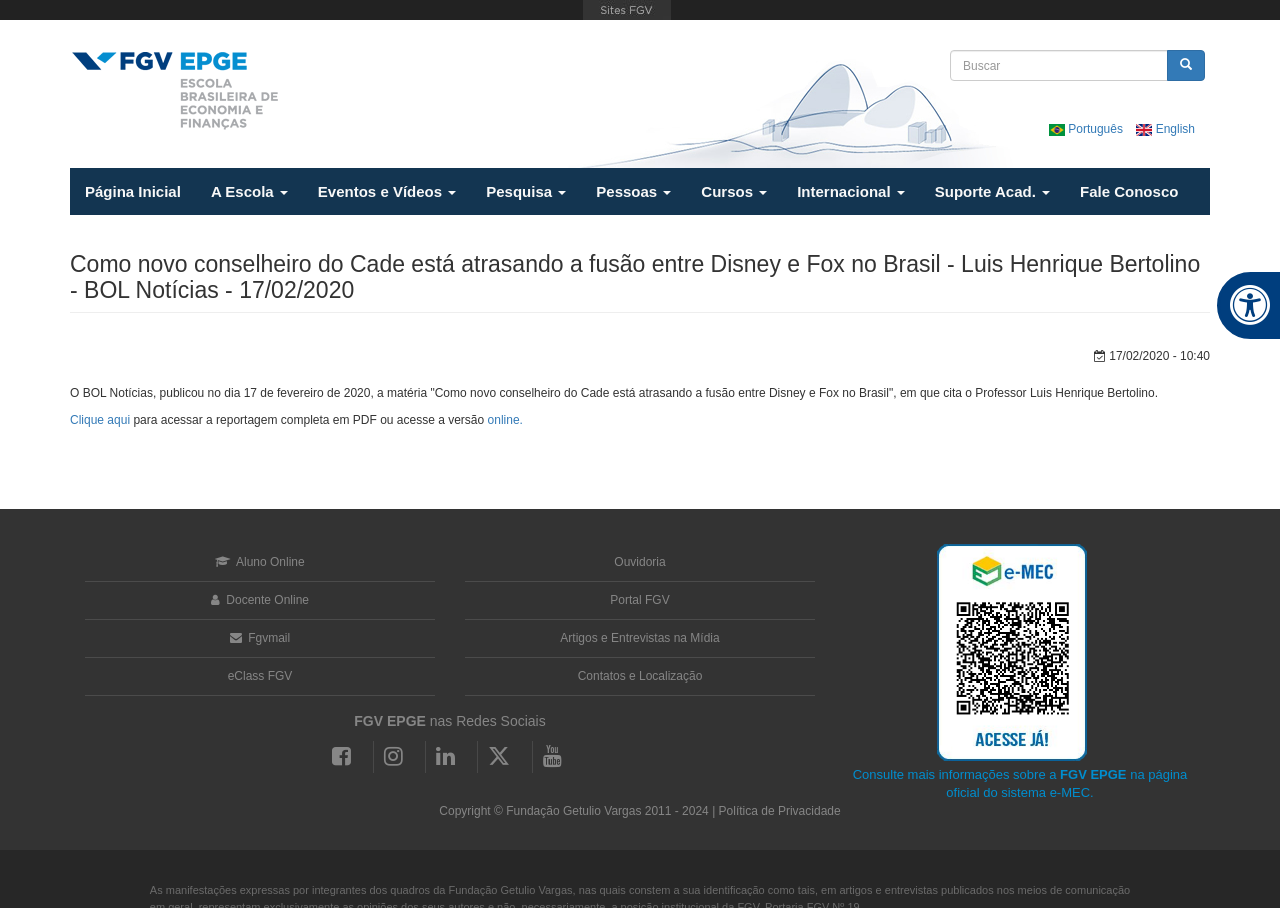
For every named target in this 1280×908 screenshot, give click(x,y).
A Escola (249, 191)
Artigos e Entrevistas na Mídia (639, 638)
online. (505, 420)
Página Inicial (133, 191)
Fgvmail (260, 638)
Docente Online (260, 600)
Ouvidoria (639, 562)
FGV (626, 10)
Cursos (734, 191)
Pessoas (633, 191)
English (1165, 129)
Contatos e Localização (640, 676)
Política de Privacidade (780, 811)
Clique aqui (100, 420)
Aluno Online (259, 562)
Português (1087, 129)
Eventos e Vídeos (387, 191)
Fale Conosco (1129, 191)
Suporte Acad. (992, 191)
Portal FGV (639, 600)
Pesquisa (526, 191)
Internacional (851, 191)
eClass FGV (260, 676)
